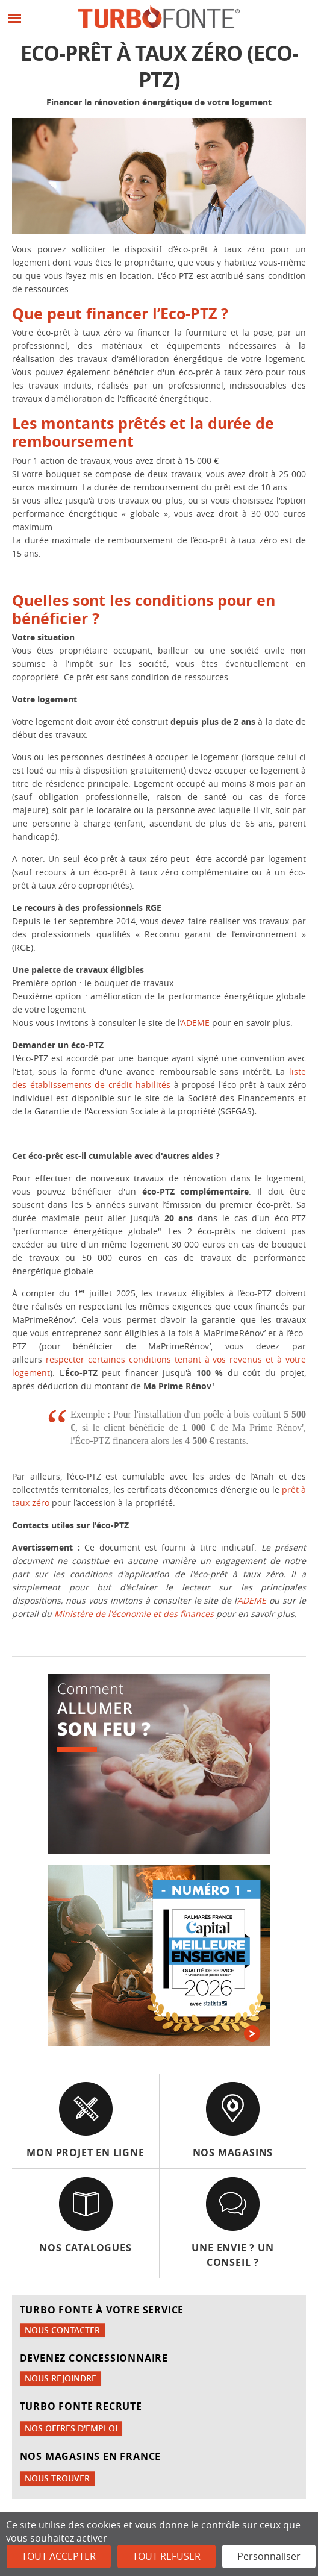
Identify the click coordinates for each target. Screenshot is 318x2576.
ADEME (196, 1022)
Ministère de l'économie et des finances (134, 1613)
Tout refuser (166, 2556)
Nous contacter (62, 2330)
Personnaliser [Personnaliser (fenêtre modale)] (269, 2556)
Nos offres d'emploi (71, 2428)
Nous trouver (57, 2478)
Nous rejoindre (60, 2378)
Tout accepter (59, 2556)
